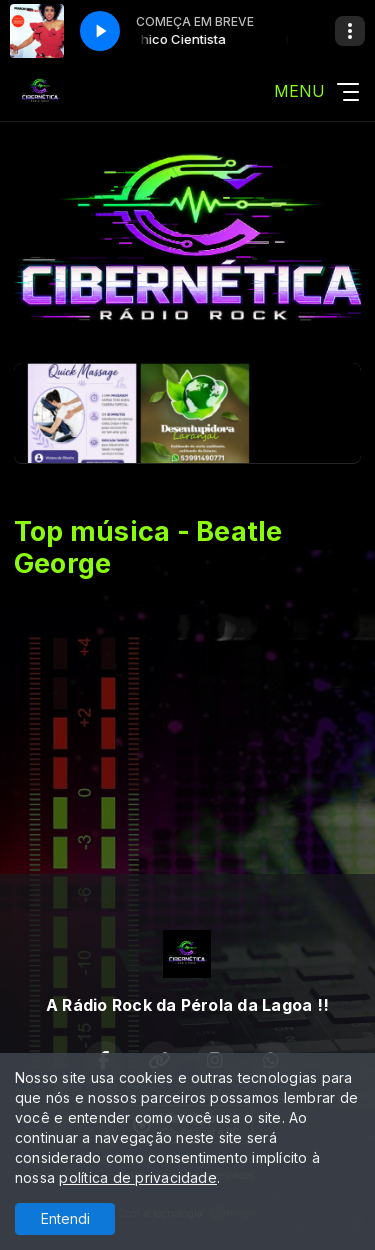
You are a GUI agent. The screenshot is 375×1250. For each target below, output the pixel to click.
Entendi (65, 1218)
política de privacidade (138, 1177)
